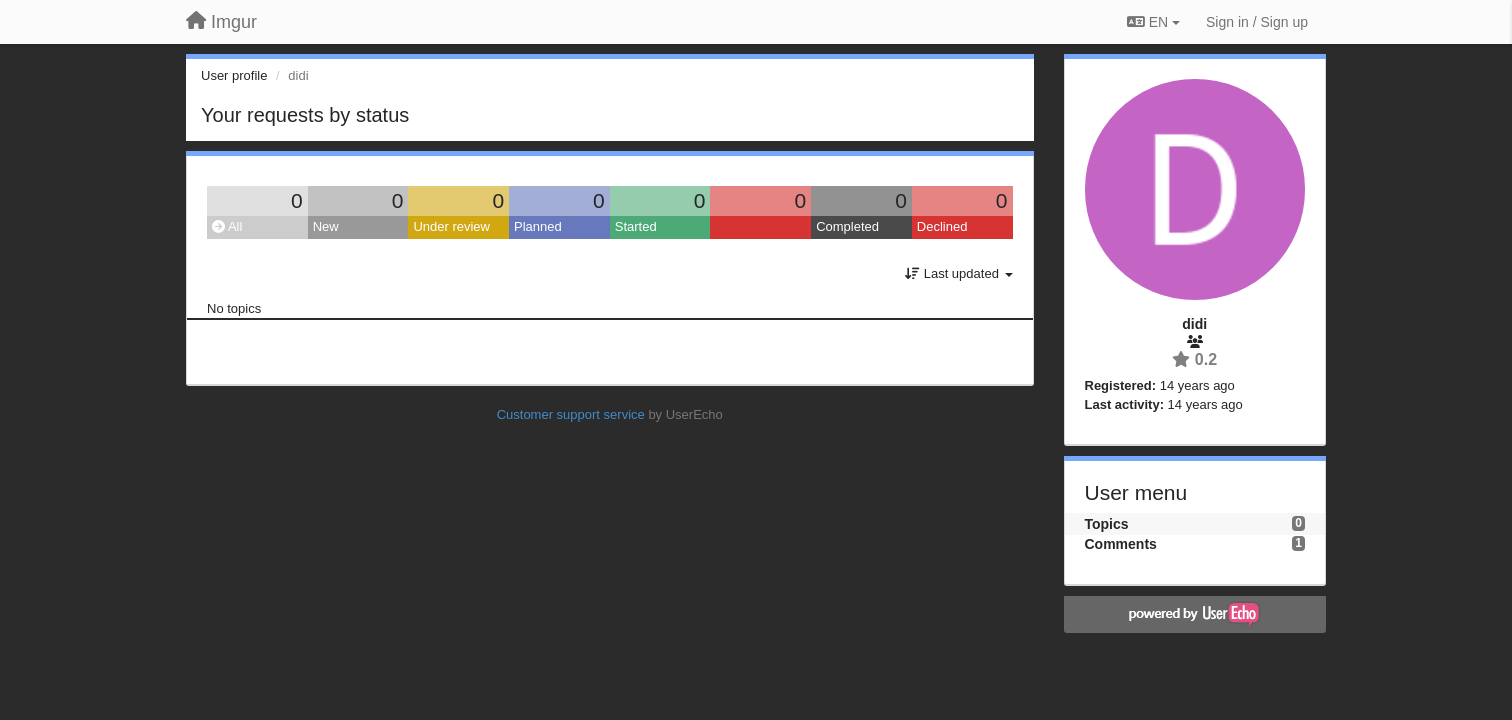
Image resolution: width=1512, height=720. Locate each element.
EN (1153, 22)
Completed (847, 226)
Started (636, 226)
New (326, 226)
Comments (1121, 544)
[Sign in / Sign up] (1257, 22)
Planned (538, 226)
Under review (451, 226)
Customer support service (571, 414)
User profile (234, 75)
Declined (942, 226)
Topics (1107, 524)
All (227, 226)
